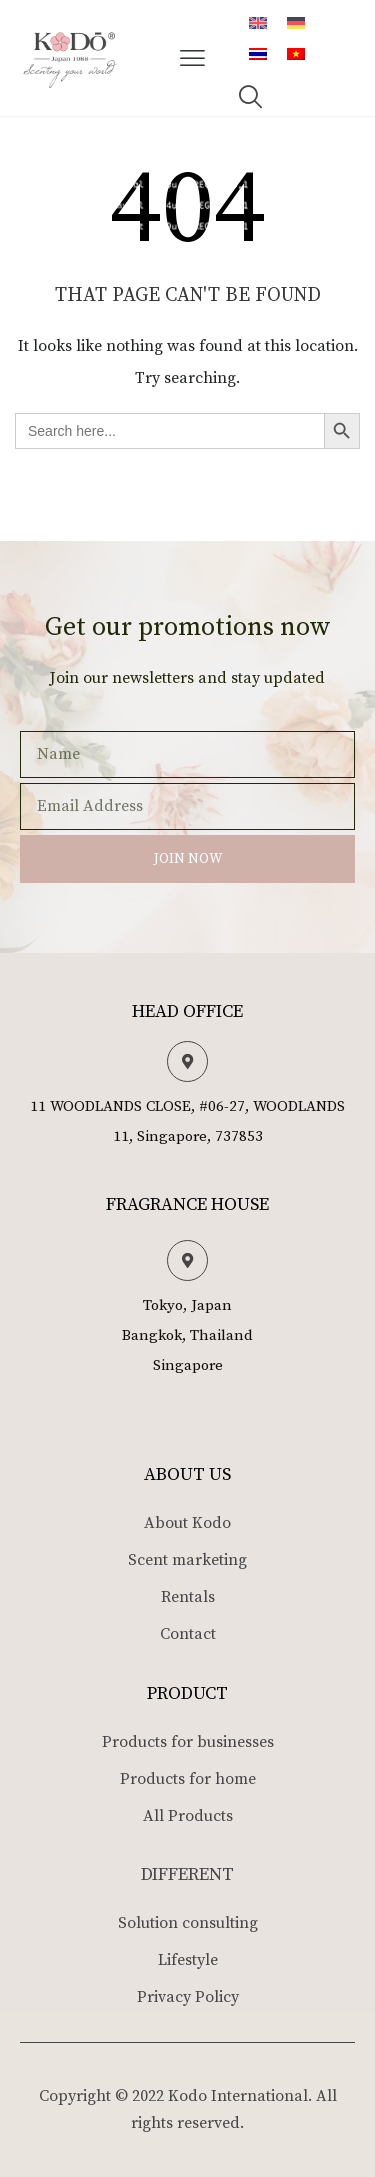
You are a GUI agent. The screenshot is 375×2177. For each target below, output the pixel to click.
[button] (193, 58)
